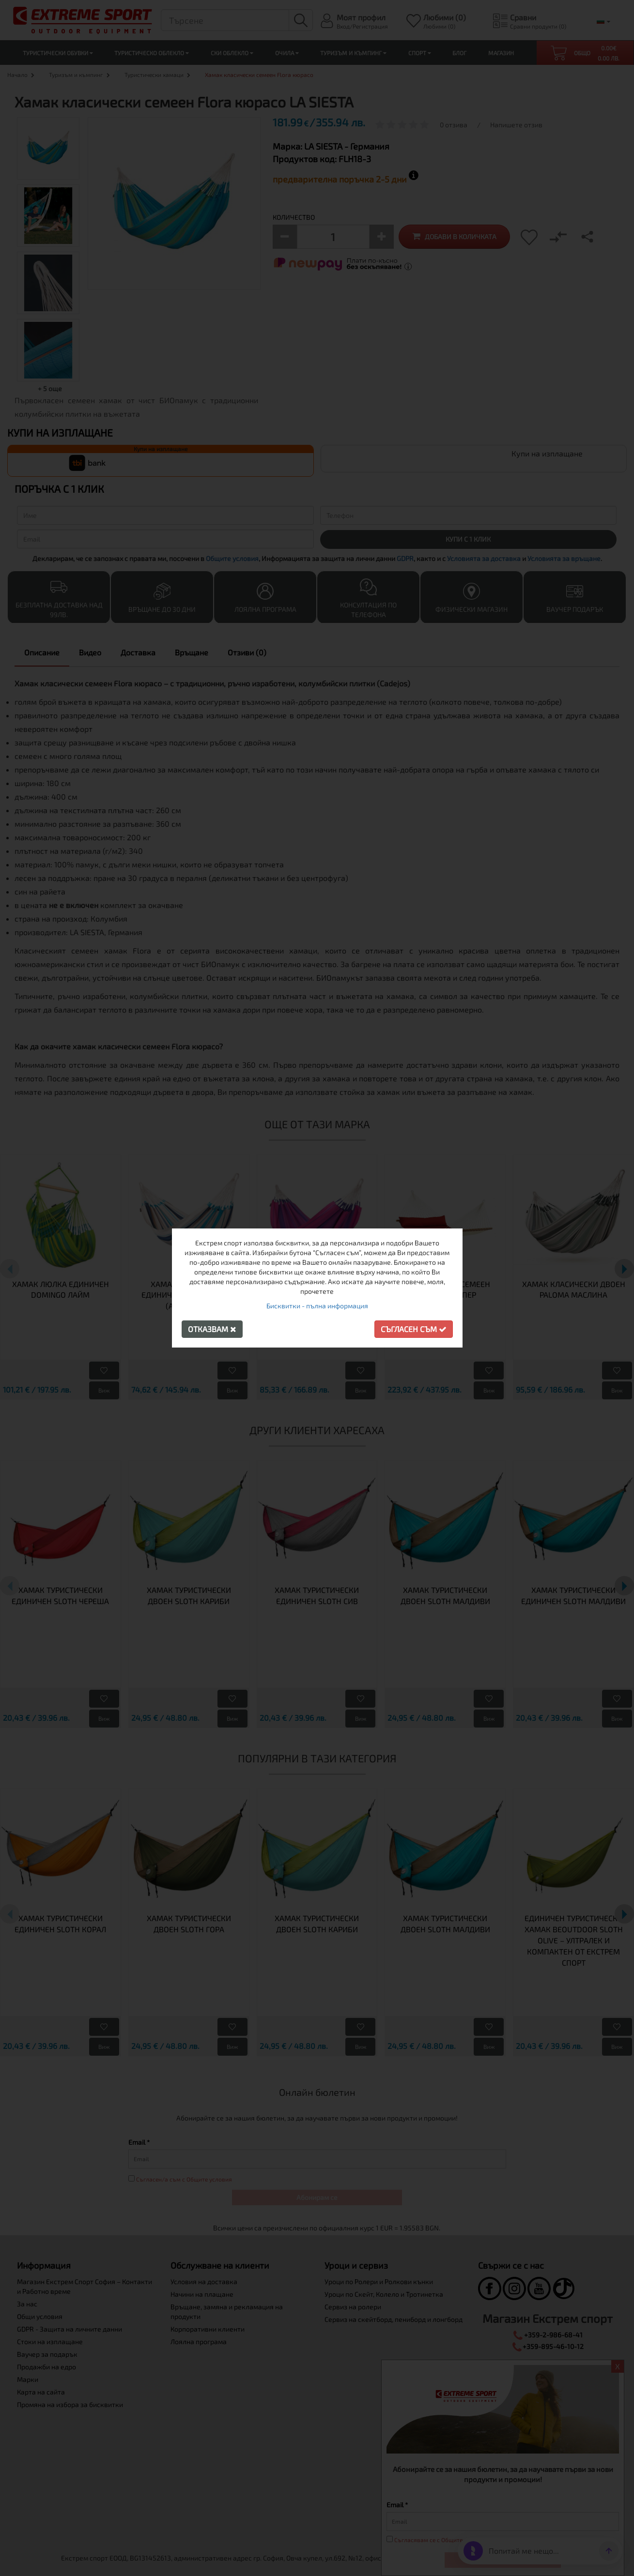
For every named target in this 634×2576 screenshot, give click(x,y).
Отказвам (212, 1328)
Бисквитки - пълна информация (317, 1306)
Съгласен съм (414, 1328)
